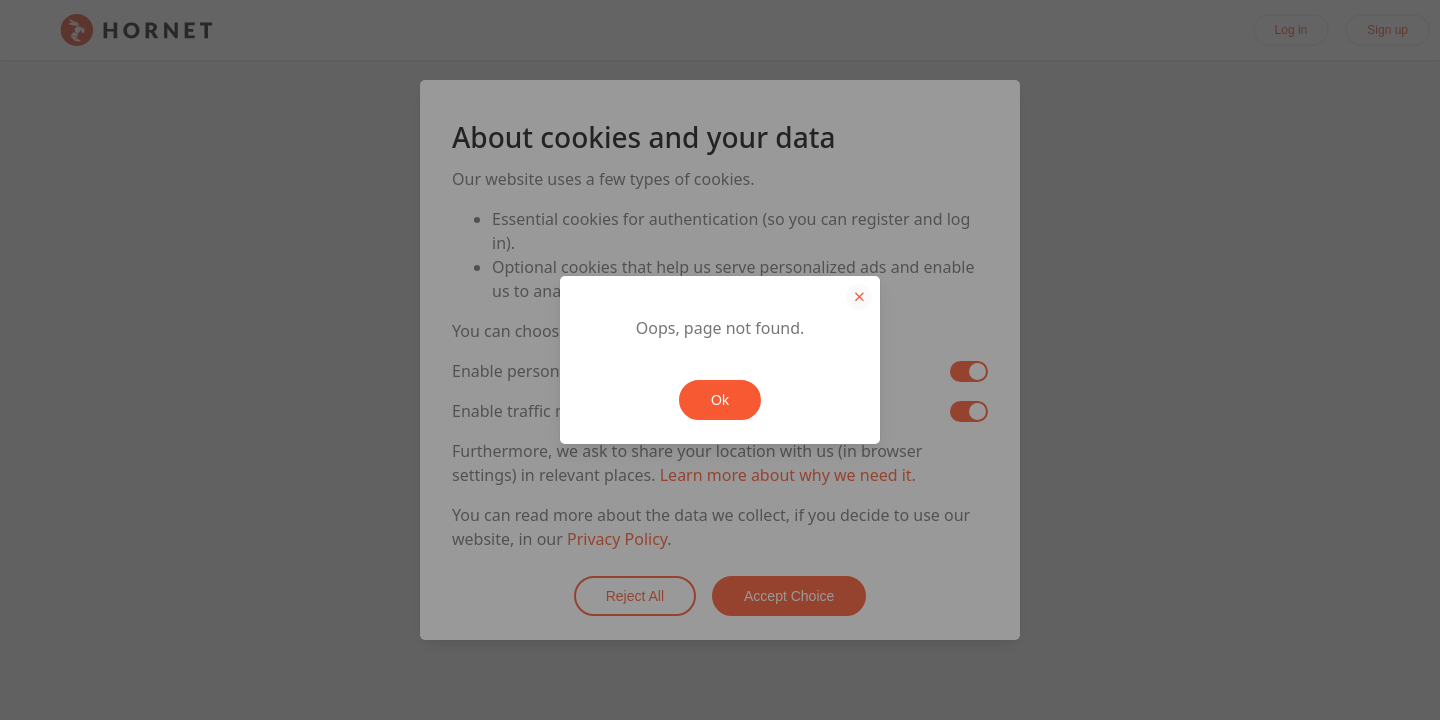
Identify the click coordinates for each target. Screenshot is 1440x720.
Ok (720, 400)
